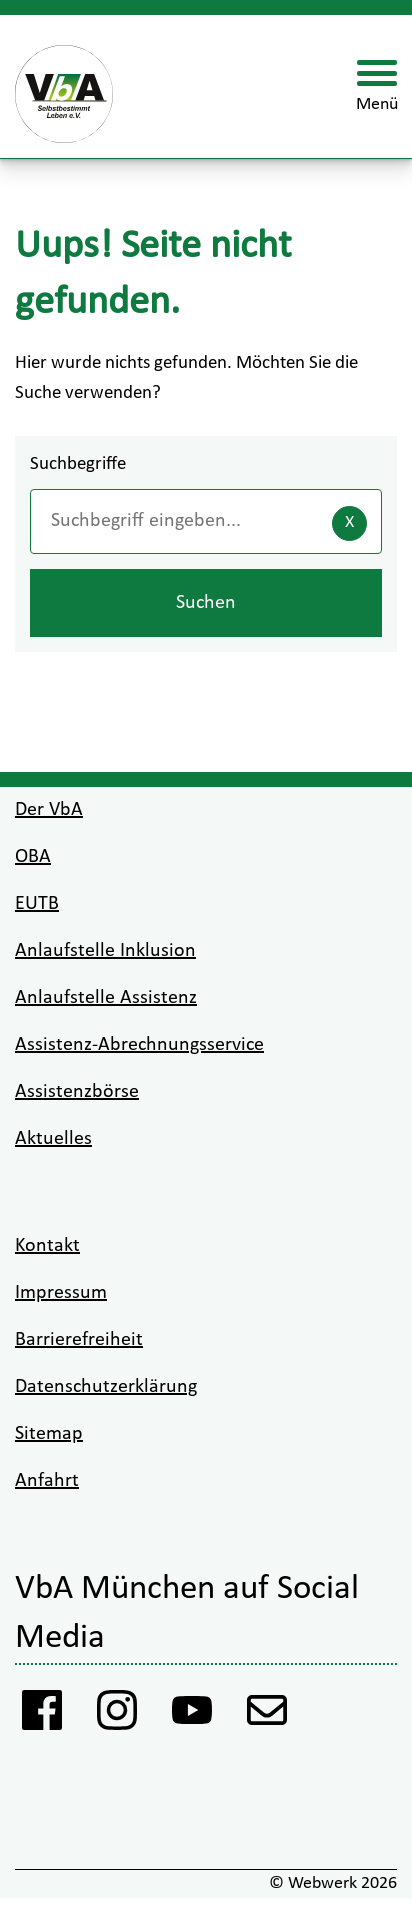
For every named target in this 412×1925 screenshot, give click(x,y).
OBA (33, 857)
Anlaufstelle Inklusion (105, 951)
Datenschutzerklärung (106, 1387)
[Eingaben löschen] (349, 523)
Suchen (206, 603)
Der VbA (49, 810)
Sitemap (49, 1434)
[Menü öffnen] (377, 87)
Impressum (61, 1293)
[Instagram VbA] (117, 1716)
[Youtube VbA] (192, 1716)
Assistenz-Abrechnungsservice (139, 1045)
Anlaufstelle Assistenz (106, 998)
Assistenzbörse (77, 1092)
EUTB (37, 904)
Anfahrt (47, 1481)
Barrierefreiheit (79, 1340)
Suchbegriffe (78, 464)
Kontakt (47, 1246)
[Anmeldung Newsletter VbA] (267, 1716)
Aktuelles (53, 1139)
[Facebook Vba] (42, 1716)
